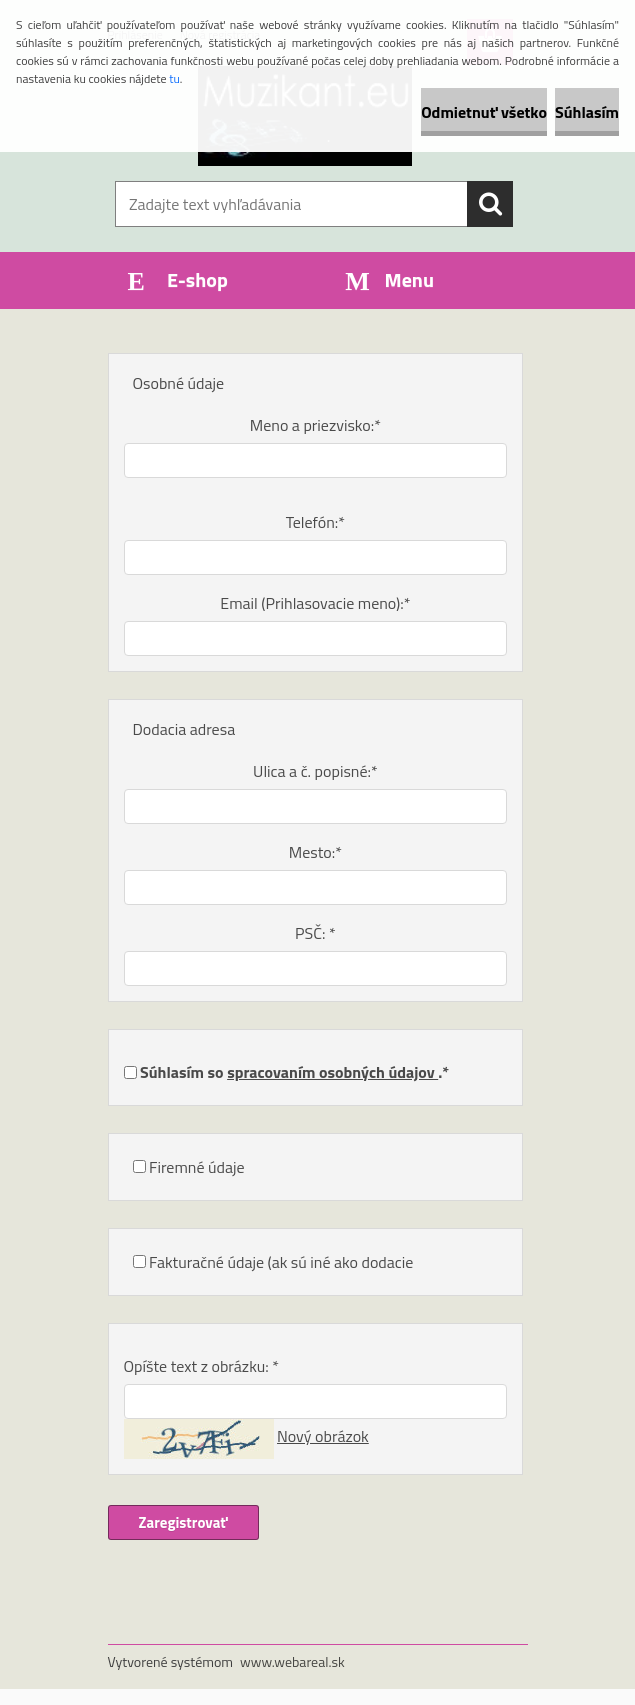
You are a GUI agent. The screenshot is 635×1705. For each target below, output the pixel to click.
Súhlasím (587, 112)
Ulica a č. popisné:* (315, 771)
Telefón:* (315, 522)
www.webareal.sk (292, 1661)
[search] (490, 204)
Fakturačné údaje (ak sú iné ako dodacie (281, 1262)
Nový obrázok (323, 1436)
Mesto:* (315, 852)
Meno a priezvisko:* (315, 425)
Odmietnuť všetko (484, 112)
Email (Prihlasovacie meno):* (315, 603)
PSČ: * (315, 933)
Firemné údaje (197, 1167)
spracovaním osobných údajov (332, 1072)
